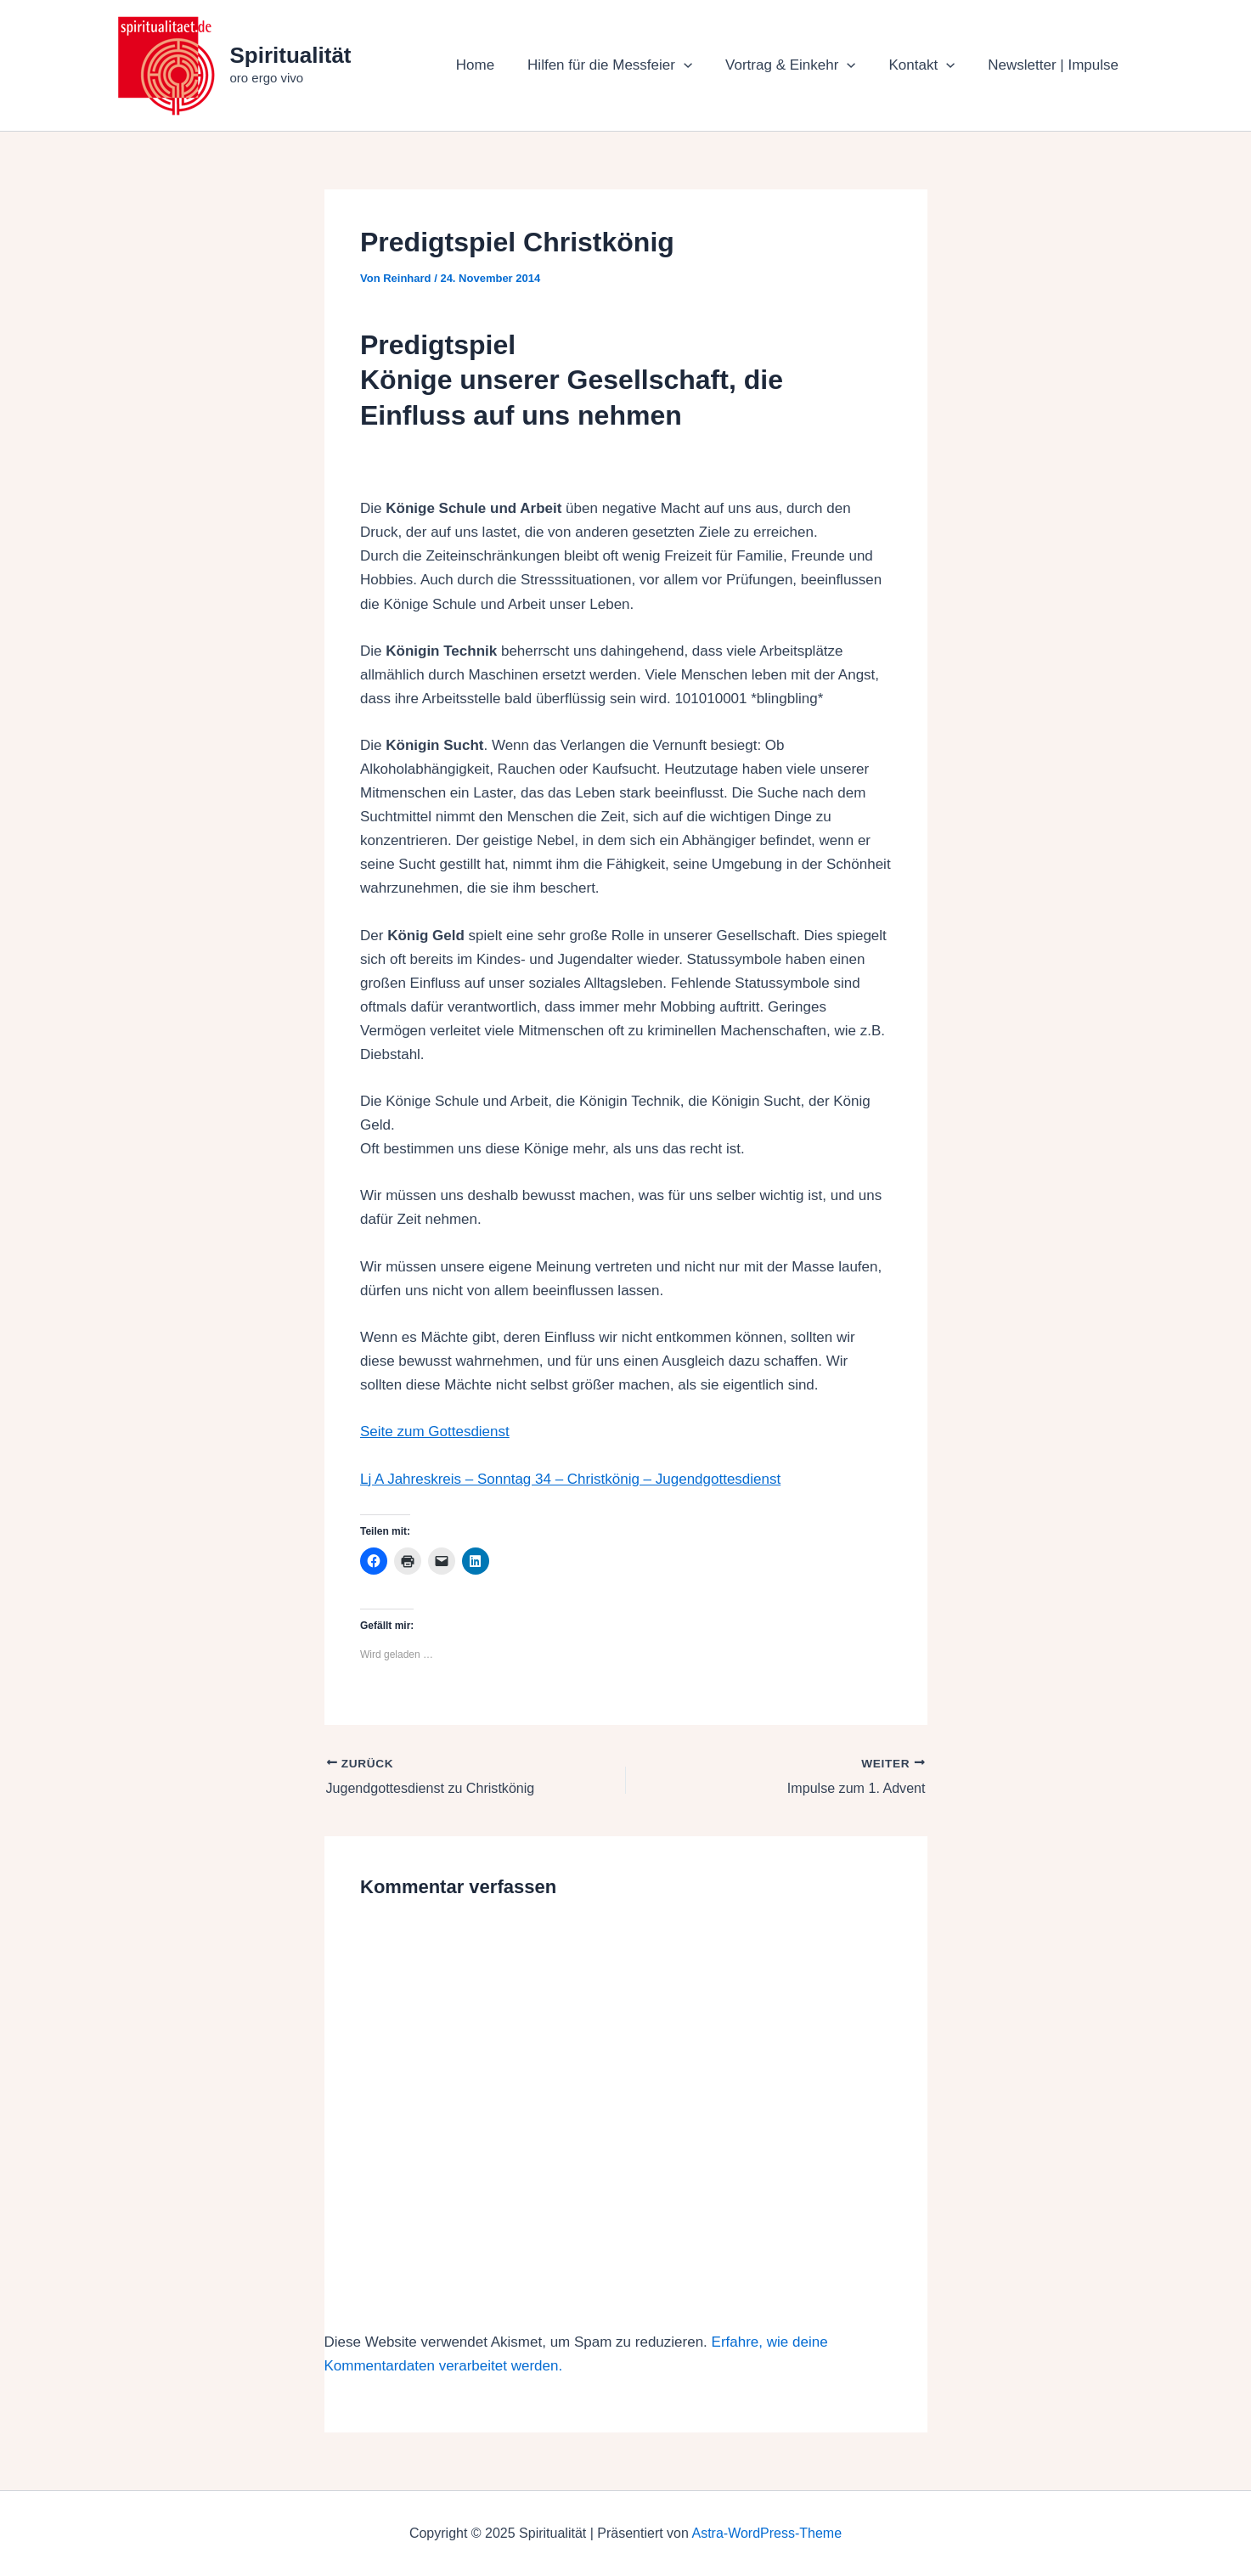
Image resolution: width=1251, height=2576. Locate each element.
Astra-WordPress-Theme (766, 2533)
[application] (698, 65)
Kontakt (928, 65)
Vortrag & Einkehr (801, 65)
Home (494, 65)
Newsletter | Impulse (1055, 65)
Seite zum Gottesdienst (435, 1431)
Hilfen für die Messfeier (624, 65)
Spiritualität (291, 55)
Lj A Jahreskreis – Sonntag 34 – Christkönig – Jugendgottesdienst (570, 1479)
